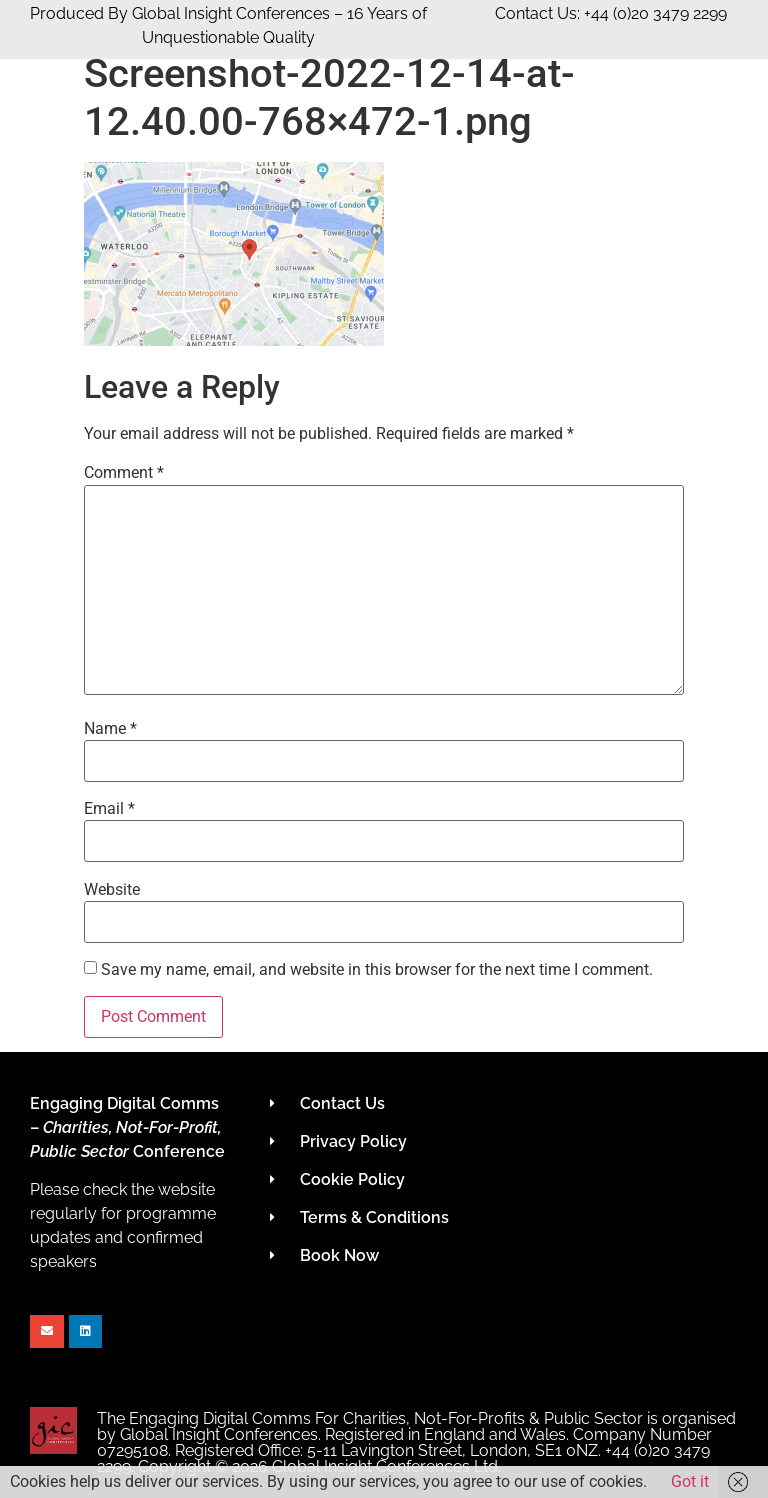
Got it (690, 1481)
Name (110, 729)
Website (112, 890)
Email (109, 809)
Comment (124, 473)
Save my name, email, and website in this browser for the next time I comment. (377, 970)
